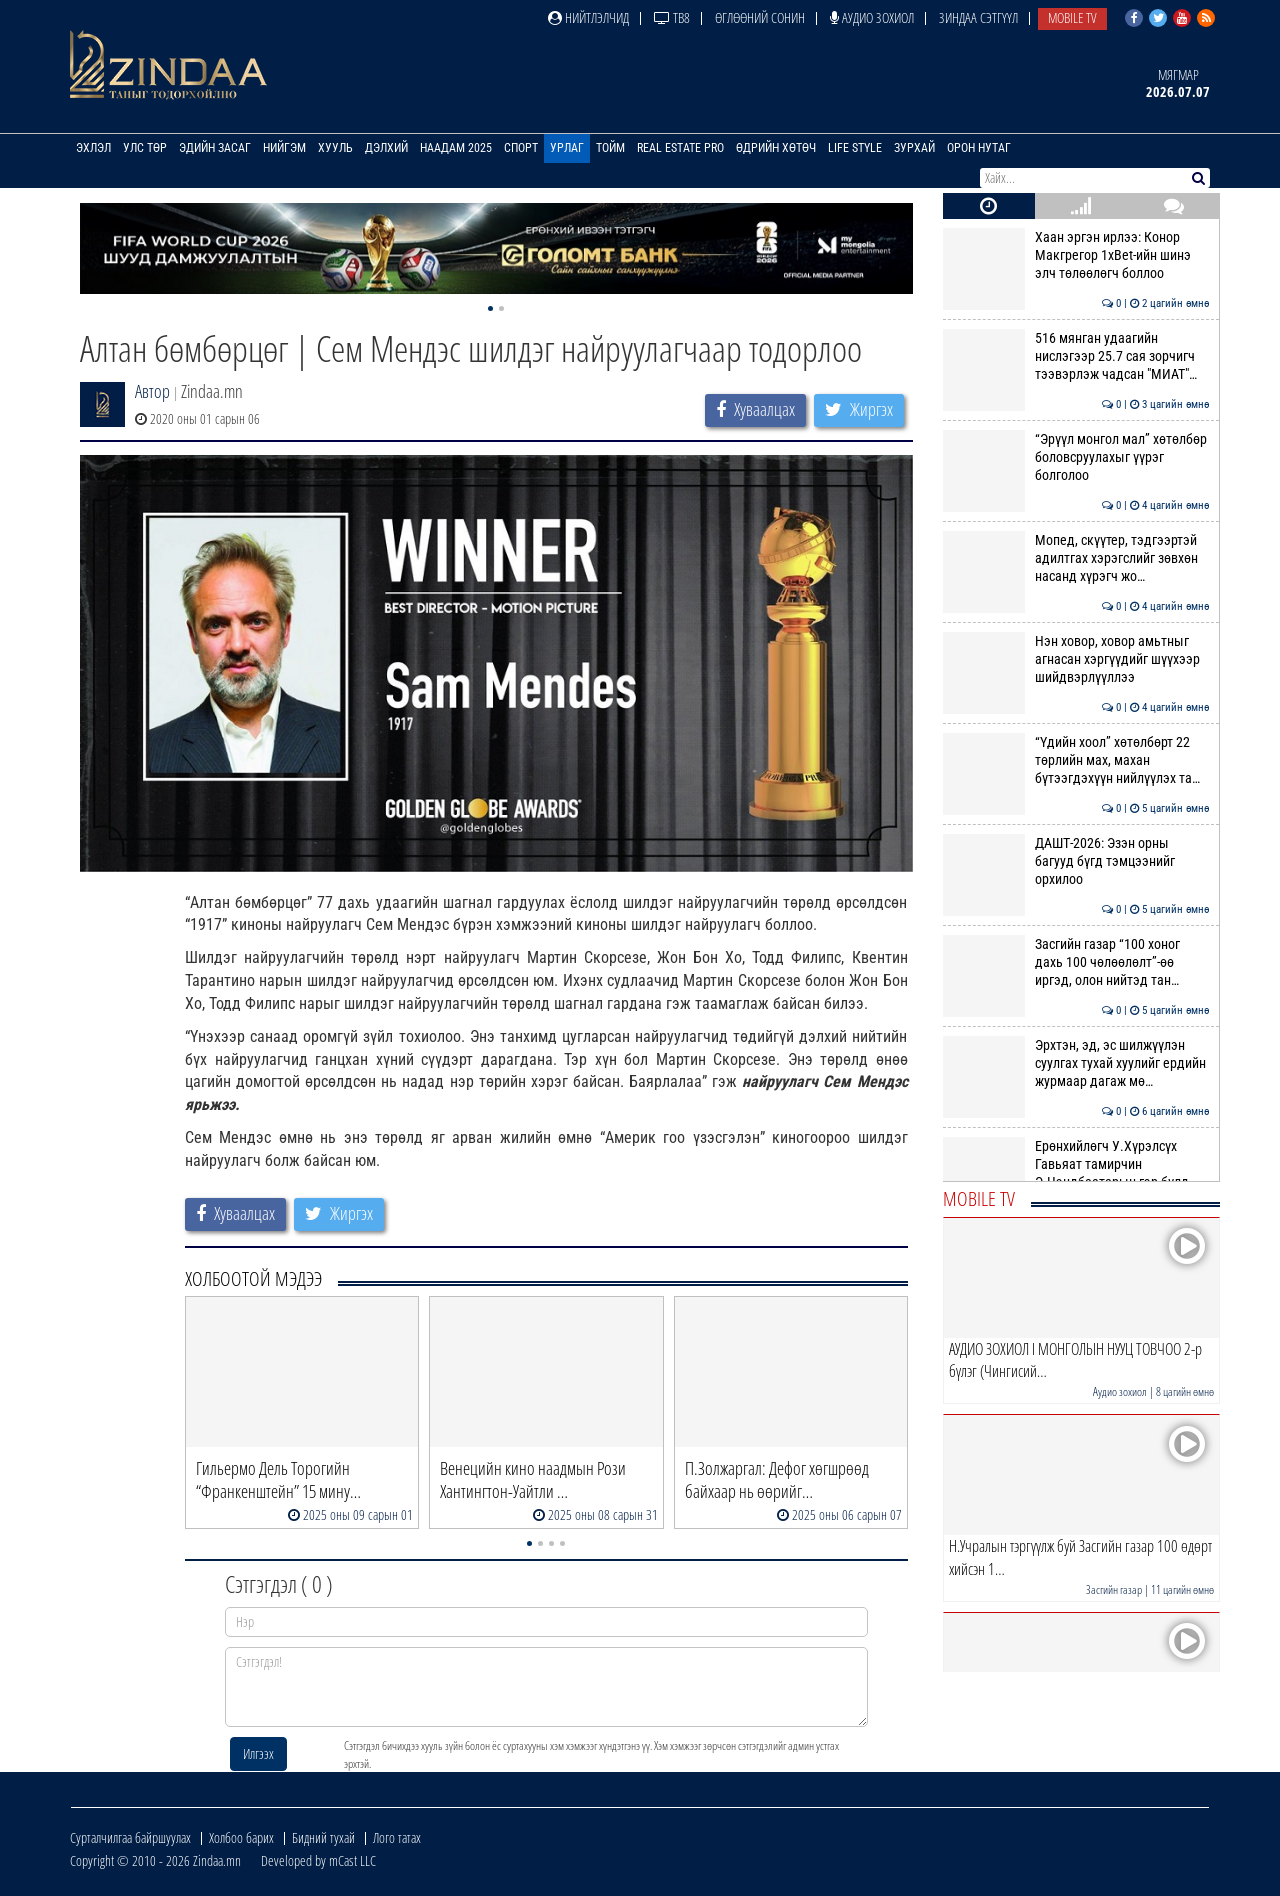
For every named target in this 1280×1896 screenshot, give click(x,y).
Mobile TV (1072, 17)
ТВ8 (672, 17)
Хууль (335, 148)
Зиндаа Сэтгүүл (978, 17)
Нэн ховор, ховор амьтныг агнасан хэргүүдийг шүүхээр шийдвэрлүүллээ (1076, 659)
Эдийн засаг (215, 148)
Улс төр (145, 148)
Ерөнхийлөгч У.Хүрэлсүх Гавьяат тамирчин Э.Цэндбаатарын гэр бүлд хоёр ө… (1076, 1173)
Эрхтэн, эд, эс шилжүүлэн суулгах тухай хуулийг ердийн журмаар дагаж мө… (1076, 1063)
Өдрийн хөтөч (776, 148)
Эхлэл (93, 148)
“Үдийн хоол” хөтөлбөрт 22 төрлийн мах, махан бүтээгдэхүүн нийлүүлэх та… (1076, 760)
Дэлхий (386, 148)
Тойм (610, 148)
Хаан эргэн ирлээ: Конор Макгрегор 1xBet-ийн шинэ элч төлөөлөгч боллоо (1076, 255)
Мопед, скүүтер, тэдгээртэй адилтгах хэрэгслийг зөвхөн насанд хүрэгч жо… (1076, 558)
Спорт (521, 148)
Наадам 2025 (456, 148)
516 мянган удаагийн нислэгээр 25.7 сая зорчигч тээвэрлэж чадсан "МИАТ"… (1076, 356)
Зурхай (914, 148)
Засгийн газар (1114, 1589)
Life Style (855, 148)
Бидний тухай (323, 1837)
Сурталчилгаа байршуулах (130, 1837)
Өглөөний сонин (760, 17)
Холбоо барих (241, 1837)
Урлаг (567, 148)
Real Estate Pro (680, 148)
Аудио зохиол (872, 17)
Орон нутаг (979, 148)
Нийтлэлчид (588, 17)
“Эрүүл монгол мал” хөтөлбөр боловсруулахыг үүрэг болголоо (1076, 457)
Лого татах (397, 1837)
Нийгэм (284, 148)
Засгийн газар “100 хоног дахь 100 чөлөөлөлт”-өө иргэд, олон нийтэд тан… (1076, 962)
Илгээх (258, 1753)
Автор (152, 391)
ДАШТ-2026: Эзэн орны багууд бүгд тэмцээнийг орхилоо (1076, 861)
